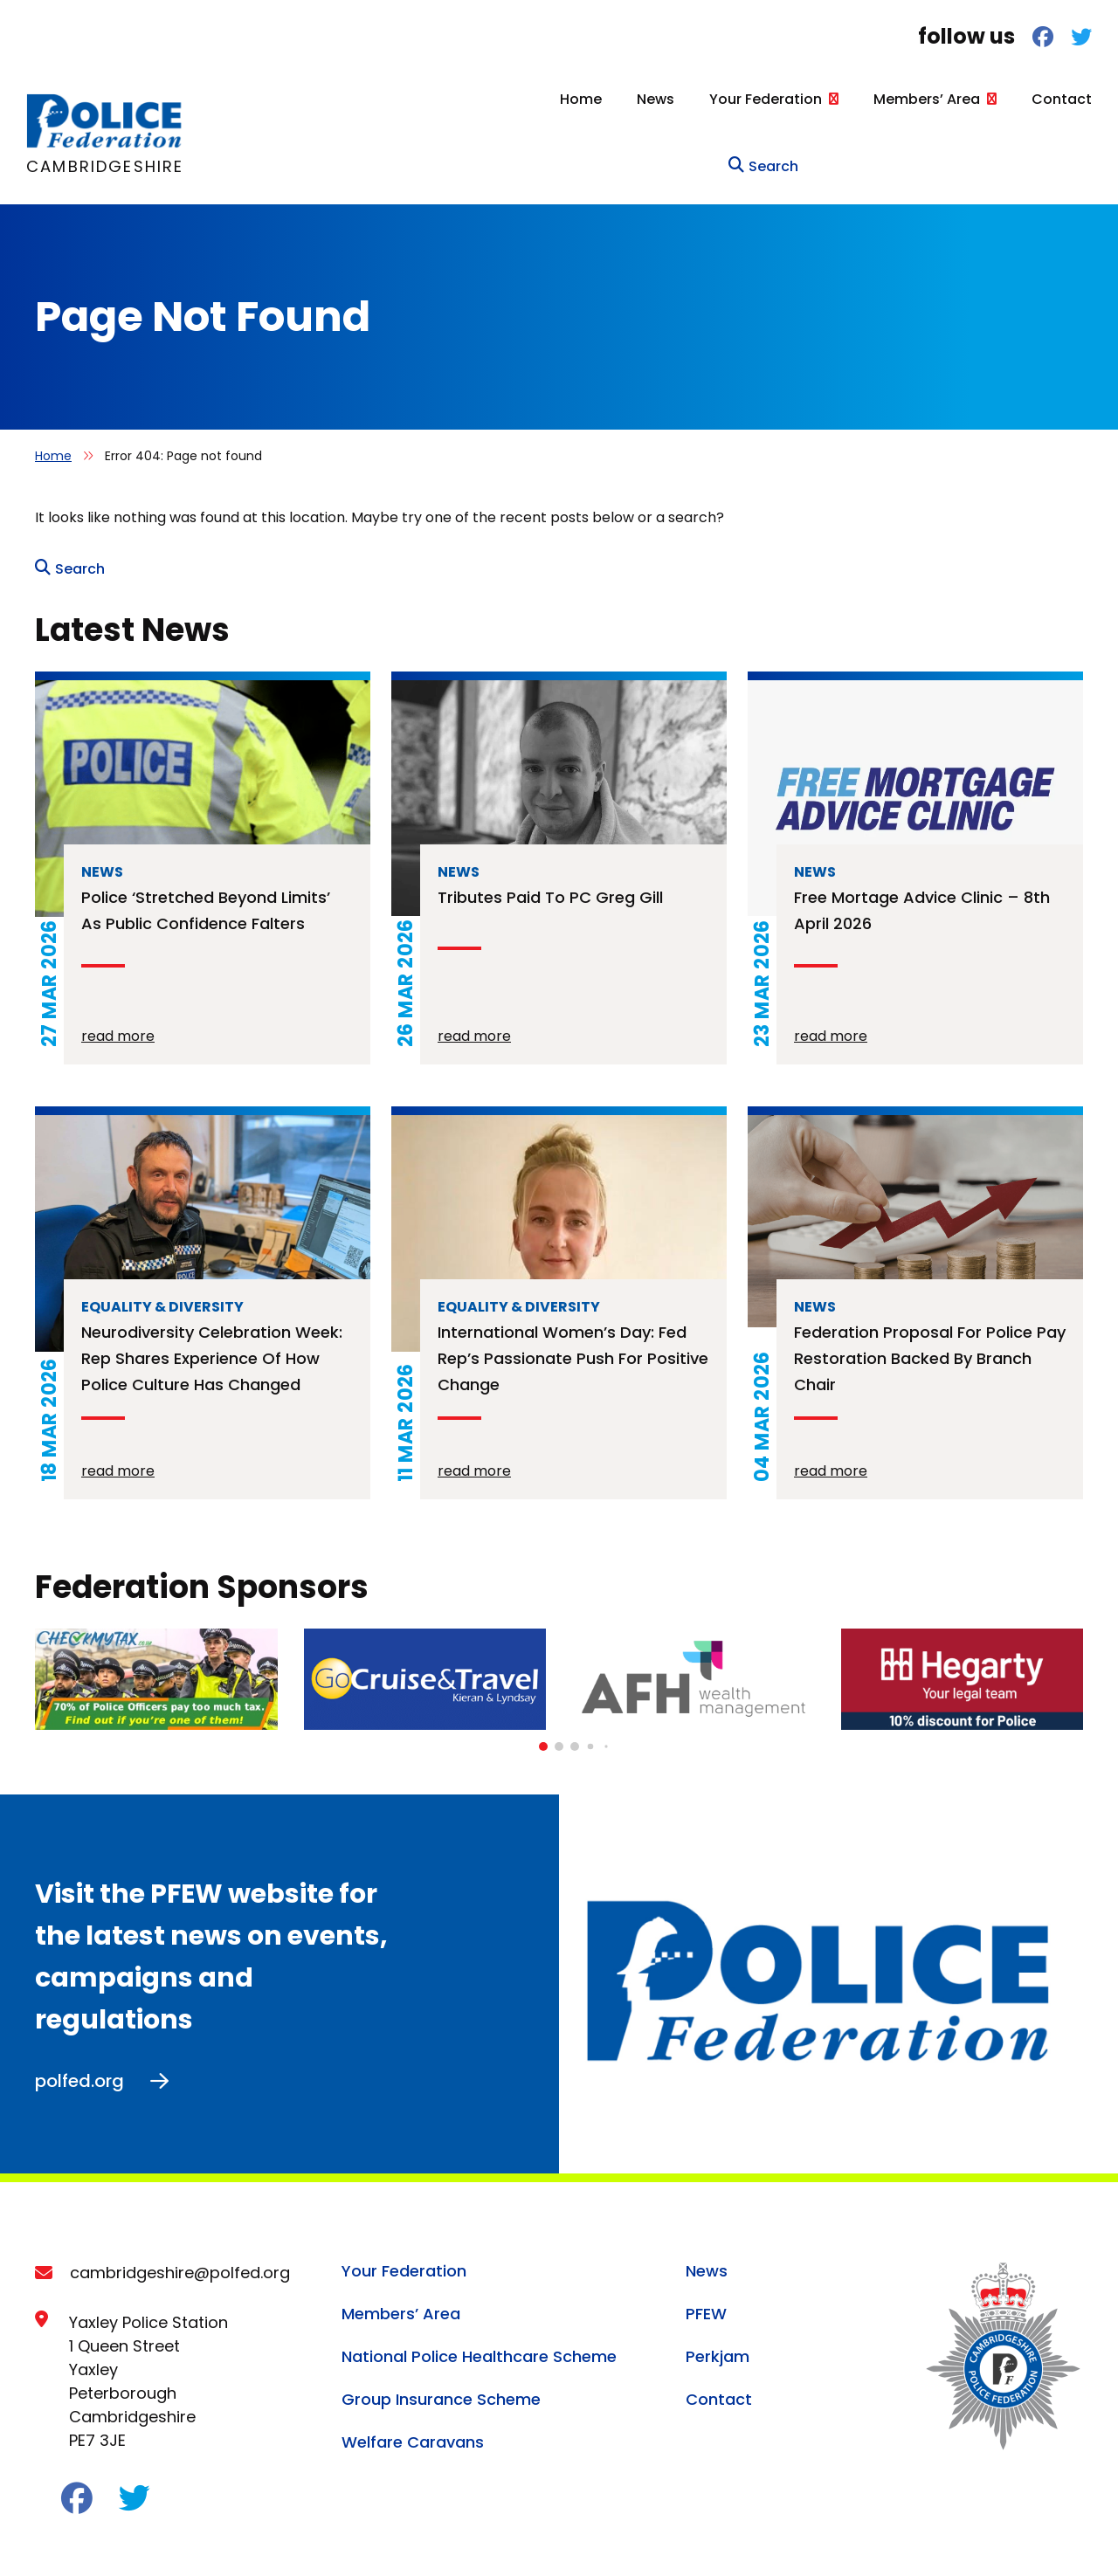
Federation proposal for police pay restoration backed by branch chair (930, 1286)
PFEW (706, 2241)
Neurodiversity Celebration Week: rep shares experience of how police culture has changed (211, 1286)
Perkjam (717, 2284)
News (550, 99)
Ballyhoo (1056, 2535)
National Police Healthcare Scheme (479, 2284)
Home (476, 99)
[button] (543, 1674)
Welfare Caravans (413, 2369)
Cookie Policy (197, 2539)
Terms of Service (498, 2539)
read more (118, 964)
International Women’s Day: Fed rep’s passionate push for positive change (573, 1286)
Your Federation (660, 99)
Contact (957, 99)
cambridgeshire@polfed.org (180, 2200)
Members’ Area (822, 99)
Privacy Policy (81, 2539)
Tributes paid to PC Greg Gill (550, 825)
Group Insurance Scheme (441, 2327)
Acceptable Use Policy (341, 2539)
